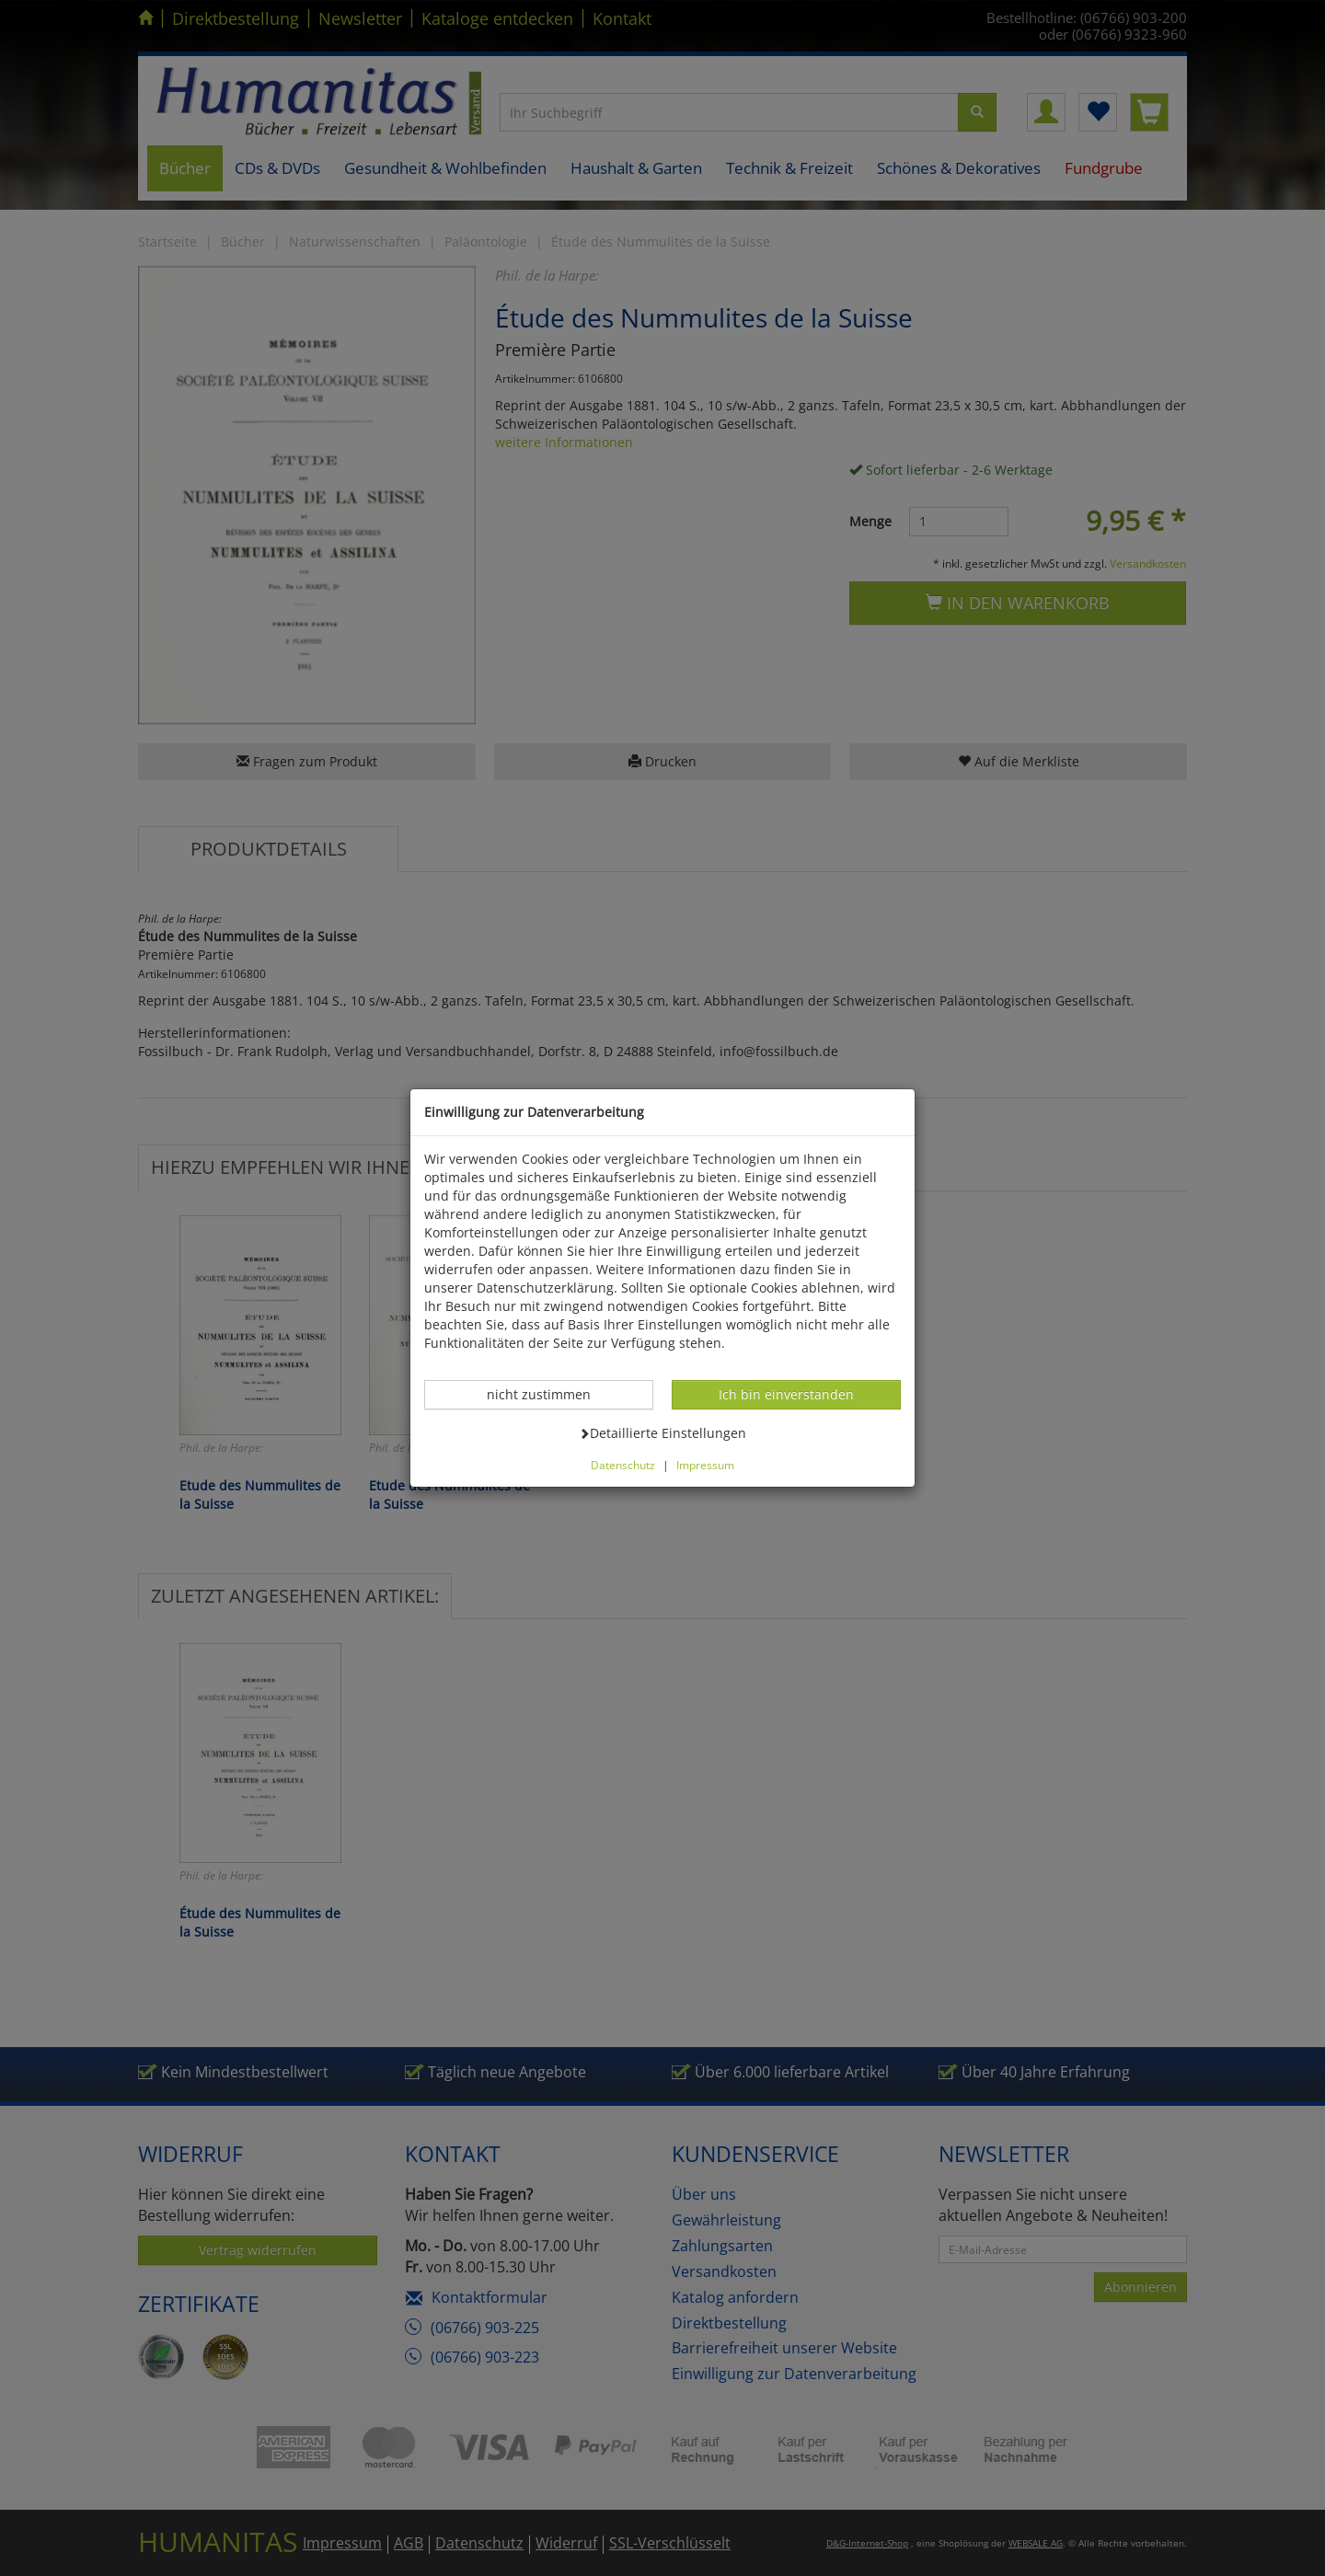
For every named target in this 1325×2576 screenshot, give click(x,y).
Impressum (705, 1464)
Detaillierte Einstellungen (662, 1432)
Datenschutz (623, 1464)
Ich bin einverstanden (786, 1394)
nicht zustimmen (548, 1394)
